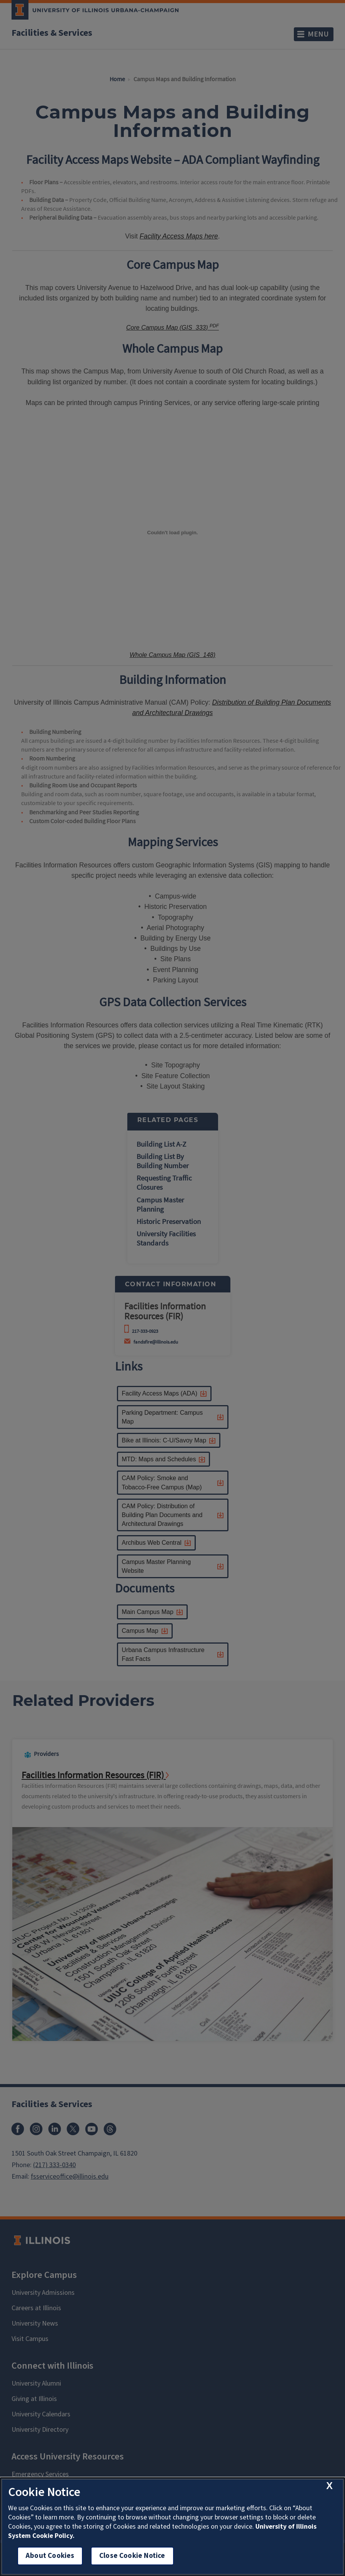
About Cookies (50, 2556)
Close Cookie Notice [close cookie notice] (132, 2556)
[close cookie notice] (329, 2485)
